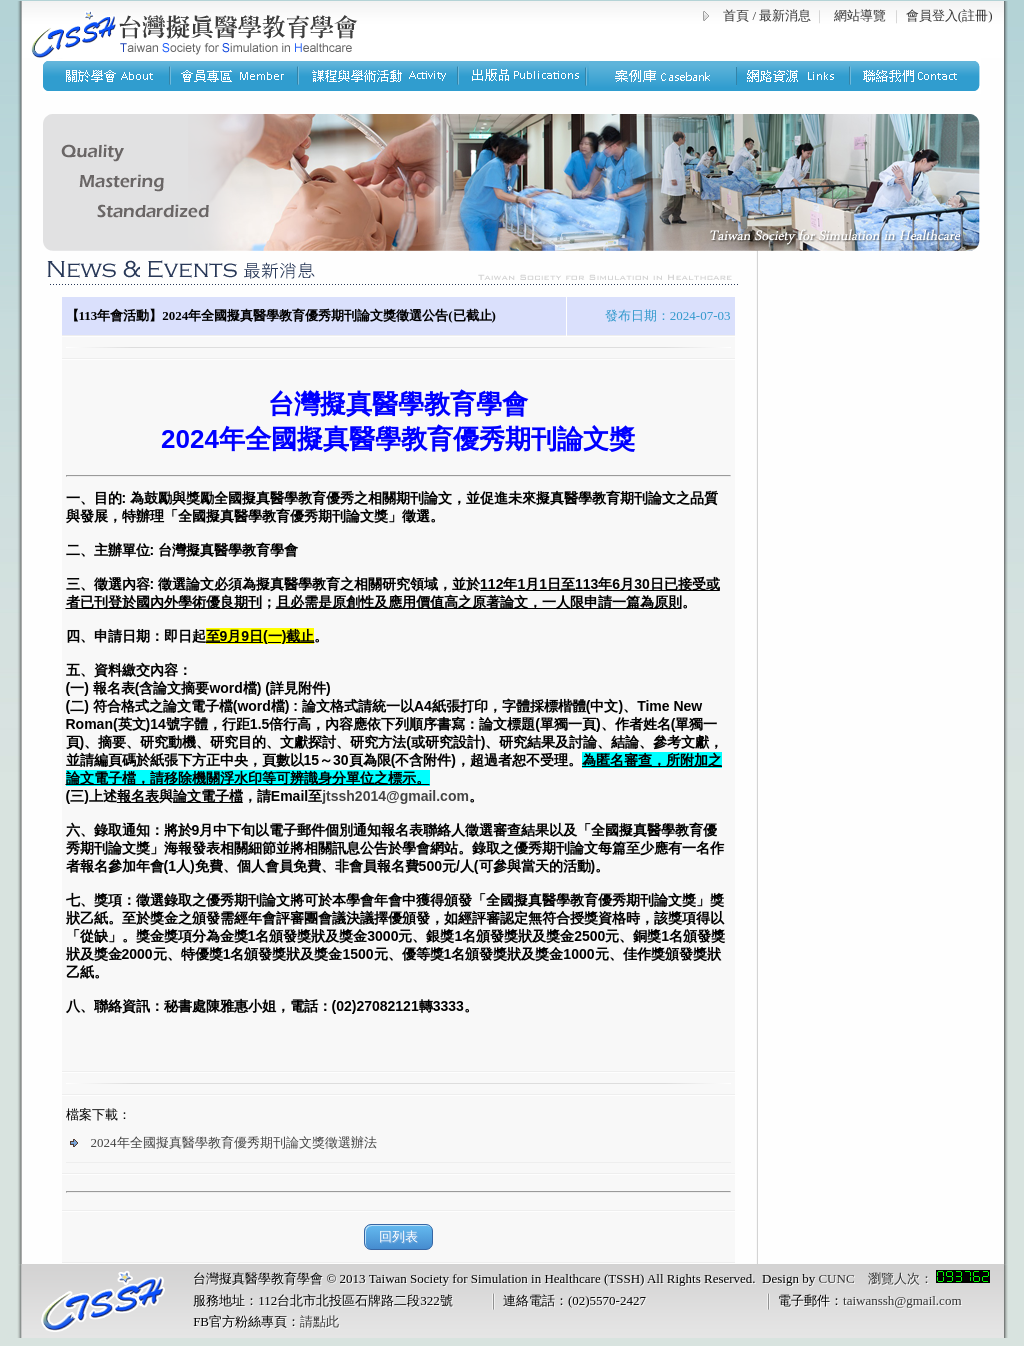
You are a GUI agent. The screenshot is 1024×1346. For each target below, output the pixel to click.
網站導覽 (860, 15)
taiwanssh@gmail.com (902, 1300)
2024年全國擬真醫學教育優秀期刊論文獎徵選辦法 (223, 1142)
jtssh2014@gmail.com (395, 796)
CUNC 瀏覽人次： (903, 1278)
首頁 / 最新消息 (767, 15)
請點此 (319, 1321)
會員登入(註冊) (949, 15)
